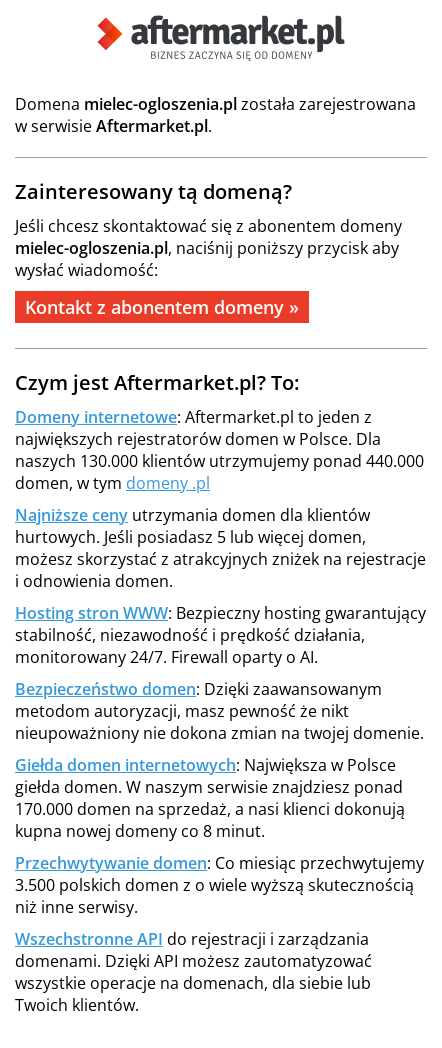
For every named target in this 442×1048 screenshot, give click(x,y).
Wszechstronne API (89, 939)
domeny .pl (168, 483)
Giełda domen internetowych (125, 765)
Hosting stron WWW (91, 613)
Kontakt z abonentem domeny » (162, 307)
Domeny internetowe (96, 417)
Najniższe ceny (71, 515)
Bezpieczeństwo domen (105, 689)
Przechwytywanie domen (111, 863)
